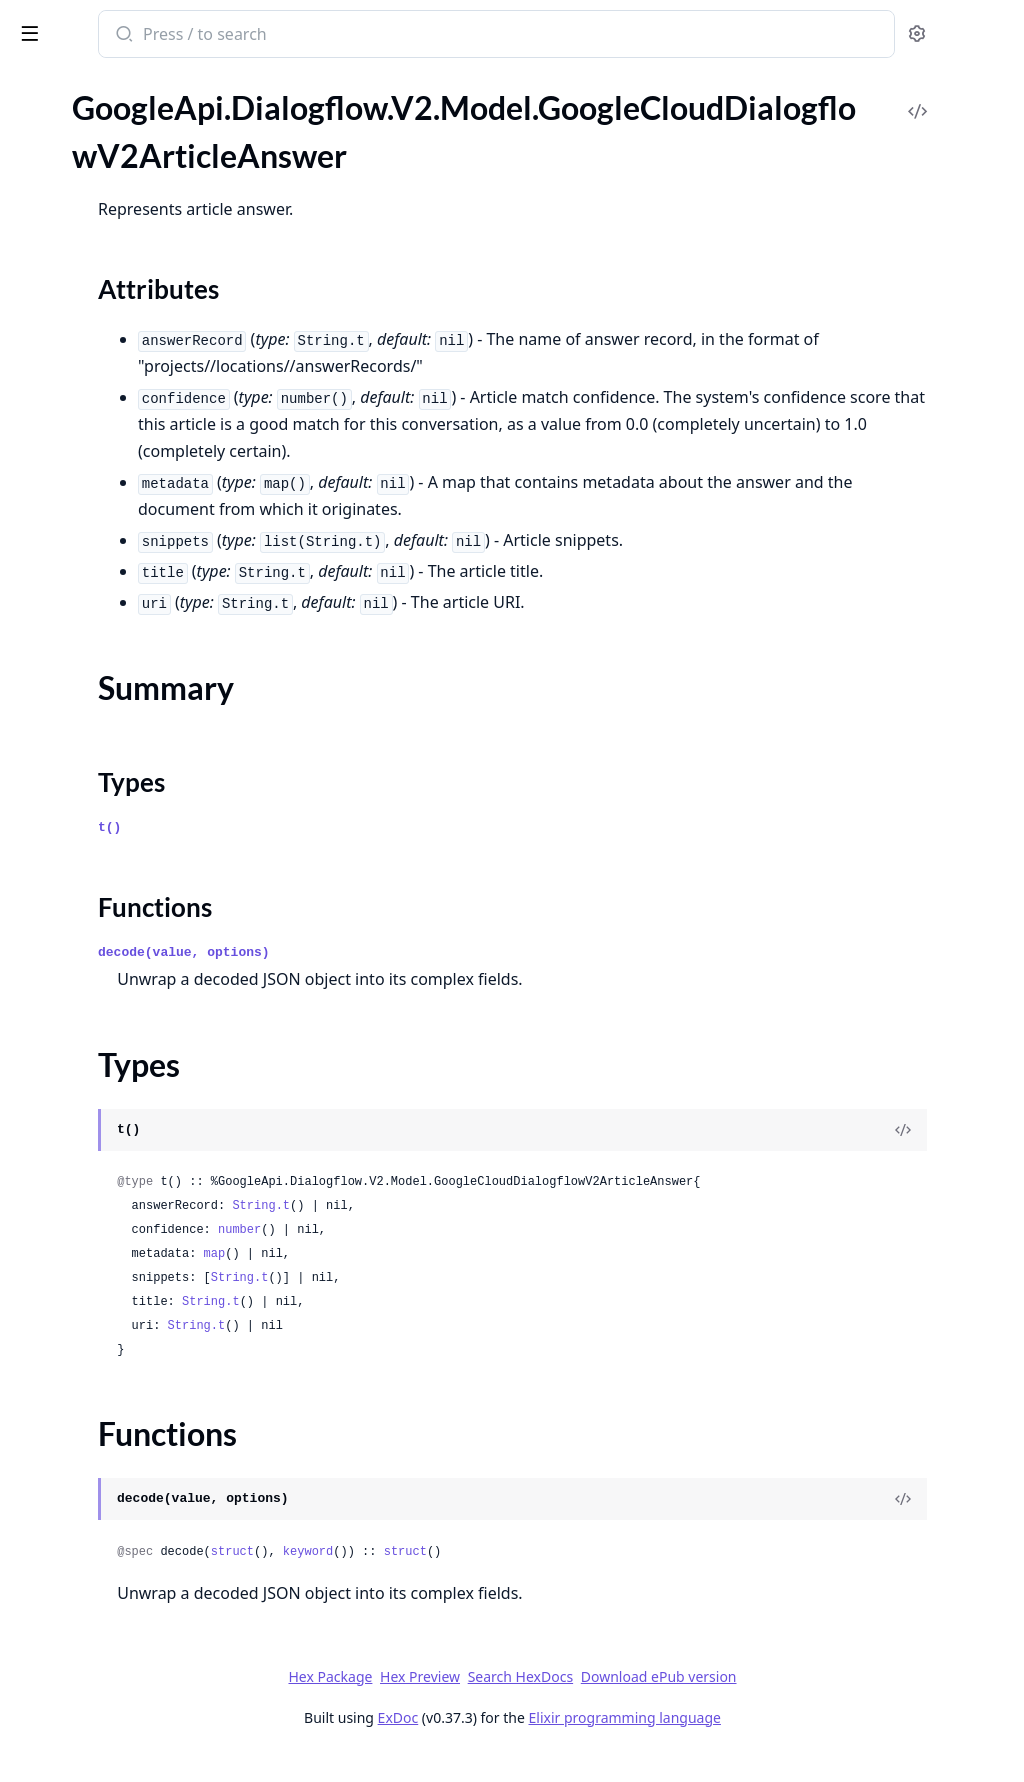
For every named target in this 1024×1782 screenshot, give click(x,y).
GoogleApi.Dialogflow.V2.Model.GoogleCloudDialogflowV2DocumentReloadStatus (142, 1488)
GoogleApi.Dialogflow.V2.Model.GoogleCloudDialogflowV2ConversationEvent (142, 921)
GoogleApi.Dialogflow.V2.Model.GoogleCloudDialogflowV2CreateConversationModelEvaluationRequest (142, 1218)
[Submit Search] (384, 36)
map (477, 1281)
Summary (67, 216)
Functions (69, 264)
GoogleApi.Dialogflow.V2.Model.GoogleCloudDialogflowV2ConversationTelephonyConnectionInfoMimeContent (142, 1110)
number (501, 1257)
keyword (570, 1579)
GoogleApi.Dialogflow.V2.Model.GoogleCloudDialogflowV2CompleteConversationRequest (142, 732)
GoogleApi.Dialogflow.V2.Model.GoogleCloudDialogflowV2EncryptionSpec (142, 1542)
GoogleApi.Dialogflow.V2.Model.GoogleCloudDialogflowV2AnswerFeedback (142, 103)
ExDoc (547, 1744)
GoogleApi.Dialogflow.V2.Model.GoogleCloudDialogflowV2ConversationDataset (142, 894)
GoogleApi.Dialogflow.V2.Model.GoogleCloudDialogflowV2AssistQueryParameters (142, 327)
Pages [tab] (36, 85)
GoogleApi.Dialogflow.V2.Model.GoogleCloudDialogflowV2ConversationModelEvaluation (142, 1002)
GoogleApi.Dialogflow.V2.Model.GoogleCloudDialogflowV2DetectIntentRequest (142, 1380)
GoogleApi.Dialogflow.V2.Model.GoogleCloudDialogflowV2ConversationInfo (142, 948)
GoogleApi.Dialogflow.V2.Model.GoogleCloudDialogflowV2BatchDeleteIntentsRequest (142, 516)
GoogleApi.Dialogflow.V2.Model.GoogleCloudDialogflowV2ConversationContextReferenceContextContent (142, 867)
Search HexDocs (669, 1704)
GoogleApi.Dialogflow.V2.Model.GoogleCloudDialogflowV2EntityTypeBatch (142, 1596)
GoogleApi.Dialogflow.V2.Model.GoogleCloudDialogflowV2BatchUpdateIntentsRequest (142, 624)
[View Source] (940, 1157)
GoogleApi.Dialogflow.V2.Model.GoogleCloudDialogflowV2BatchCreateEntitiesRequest (142, 435)
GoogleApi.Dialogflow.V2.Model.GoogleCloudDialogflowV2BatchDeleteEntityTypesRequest (142, 489)
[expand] (280, 107)
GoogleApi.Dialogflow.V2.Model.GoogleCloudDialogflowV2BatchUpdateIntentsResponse (142, 651)
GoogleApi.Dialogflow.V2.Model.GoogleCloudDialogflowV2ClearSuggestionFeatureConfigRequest (142, 705)
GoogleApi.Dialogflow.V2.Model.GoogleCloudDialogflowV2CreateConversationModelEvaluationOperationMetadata (142, 1191)
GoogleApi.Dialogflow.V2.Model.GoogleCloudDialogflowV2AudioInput (142, 354)
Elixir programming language (774, 1744)
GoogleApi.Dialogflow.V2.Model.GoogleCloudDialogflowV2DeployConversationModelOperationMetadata (142, 1326)
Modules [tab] (120, 85)
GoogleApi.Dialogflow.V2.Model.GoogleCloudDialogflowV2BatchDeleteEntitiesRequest (142, 462)
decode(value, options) (446, 979)
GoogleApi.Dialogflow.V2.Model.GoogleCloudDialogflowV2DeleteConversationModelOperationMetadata (142, 1299)
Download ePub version (808, 1703)
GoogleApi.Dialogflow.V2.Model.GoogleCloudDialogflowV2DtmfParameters (142, 1515)
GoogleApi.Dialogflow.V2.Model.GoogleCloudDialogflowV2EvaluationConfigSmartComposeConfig (142, 1758)
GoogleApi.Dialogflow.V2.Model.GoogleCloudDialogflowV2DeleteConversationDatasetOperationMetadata (142, 1272)
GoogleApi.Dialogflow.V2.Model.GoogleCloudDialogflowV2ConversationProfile (142, 1056)
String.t (523, 1233)
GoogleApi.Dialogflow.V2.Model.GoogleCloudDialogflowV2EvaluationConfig (142, 1731)
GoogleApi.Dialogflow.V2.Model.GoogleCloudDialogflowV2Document (142, 1461)
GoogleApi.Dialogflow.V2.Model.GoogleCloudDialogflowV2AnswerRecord (142, 130)
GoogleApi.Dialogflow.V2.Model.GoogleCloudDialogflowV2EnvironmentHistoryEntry (142, 1704)
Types (55, 240)
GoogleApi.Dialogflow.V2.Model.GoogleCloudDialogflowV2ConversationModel (142, 975)
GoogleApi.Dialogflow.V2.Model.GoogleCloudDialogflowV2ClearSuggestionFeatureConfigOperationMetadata (142, 678)
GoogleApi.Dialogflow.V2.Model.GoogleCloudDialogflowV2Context (142, 759)
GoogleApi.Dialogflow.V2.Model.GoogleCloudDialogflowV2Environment (142, 1650)
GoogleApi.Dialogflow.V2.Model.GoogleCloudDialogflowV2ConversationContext (142, 813)
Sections (64, 192)
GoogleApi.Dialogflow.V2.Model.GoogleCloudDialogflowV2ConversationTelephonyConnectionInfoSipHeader (142, 1137)
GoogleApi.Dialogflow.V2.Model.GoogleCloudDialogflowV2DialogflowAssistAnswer (142, 1434)
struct (494, 1579)
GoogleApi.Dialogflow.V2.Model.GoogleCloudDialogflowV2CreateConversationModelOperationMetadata (142, 1245)
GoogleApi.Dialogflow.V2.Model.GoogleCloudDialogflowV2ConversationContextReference (142, 840)
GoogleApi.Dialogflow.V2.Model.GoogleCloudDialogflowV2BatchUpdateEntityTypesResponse (142, 597)
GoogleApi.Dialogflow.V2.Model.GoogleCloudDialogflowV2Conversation (142, 786)
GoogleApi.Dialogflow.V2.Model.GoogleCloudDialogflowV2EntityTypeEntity (142, 1623)
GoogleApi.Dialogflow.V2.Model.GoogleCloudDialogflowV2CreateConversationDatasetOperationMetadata (142, 1164)
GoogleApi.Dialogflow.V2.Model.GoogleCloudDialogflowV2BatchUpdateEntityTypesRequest (142, 570)
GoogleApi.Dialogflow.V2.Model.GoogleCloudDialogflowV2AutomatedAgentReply (142, 408)
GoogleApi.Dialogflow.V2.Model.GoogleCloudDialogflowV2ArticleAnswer (142, 157)
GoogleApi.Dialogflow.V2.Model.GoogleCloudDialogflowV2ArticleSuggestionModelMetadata (142, 300)
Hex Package (480, 1703)
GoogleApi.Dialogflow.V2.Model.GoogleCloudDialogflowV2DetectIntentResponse (142, 1407)
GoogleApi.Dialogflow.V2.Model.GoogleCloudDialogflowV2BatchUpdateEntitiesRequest (142, 543)
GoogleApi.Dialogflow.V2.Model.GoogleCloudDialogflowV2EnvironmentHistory (142, 1677)
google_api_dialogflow (109, 24)
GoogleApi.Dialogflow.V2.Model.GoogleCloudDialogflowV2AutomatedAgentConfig (142, 381)
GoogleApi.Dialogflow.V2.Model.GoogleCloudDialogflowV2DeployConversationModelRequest (142, 1353)
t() (371, 854)
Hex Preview (570, 1703)
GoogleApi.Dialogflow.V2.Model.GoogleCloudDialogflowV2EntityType (142, 1569)
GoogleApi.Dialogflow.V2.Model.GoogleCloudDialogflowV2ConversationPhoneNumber (142, 1029)
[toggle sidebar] (274, 32)
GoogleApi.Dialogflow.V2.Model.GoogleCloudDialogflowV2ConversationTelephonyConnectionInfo (142, 1083)
